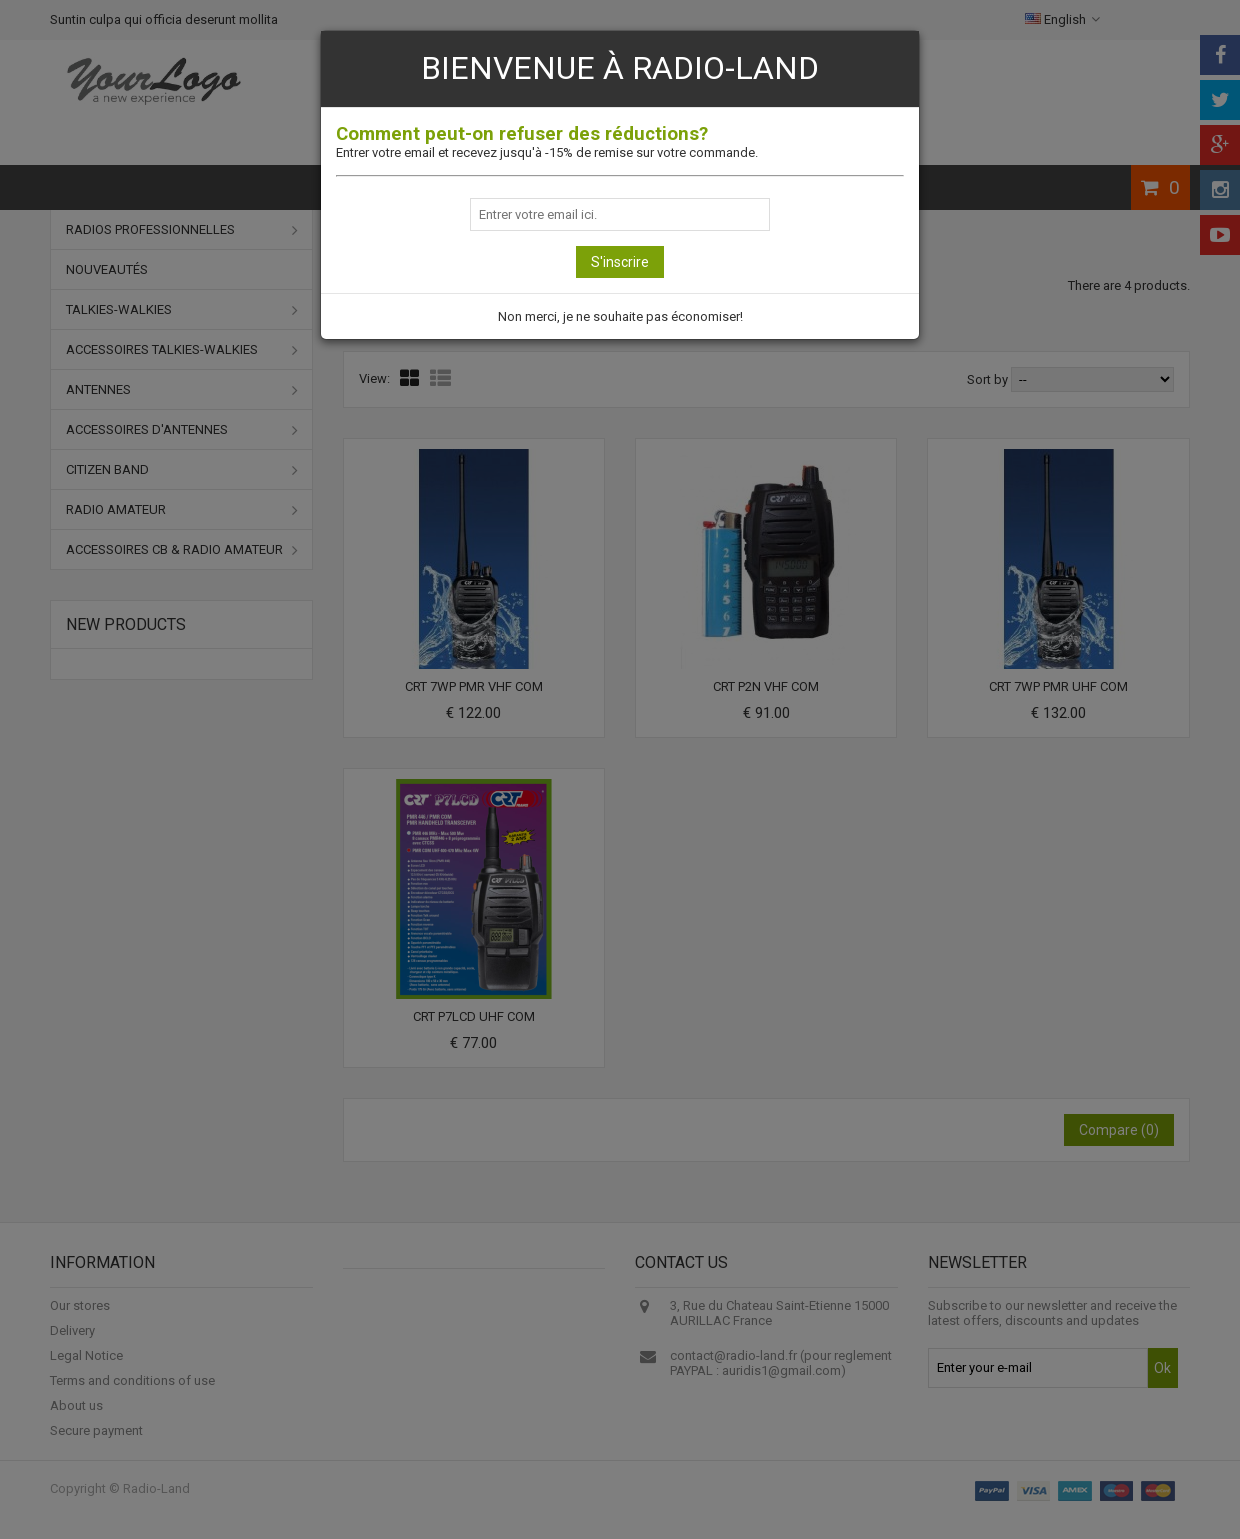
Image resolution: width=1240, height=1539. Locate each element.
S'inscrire (620, 262)
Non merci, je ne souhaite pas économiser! (620, 316)
